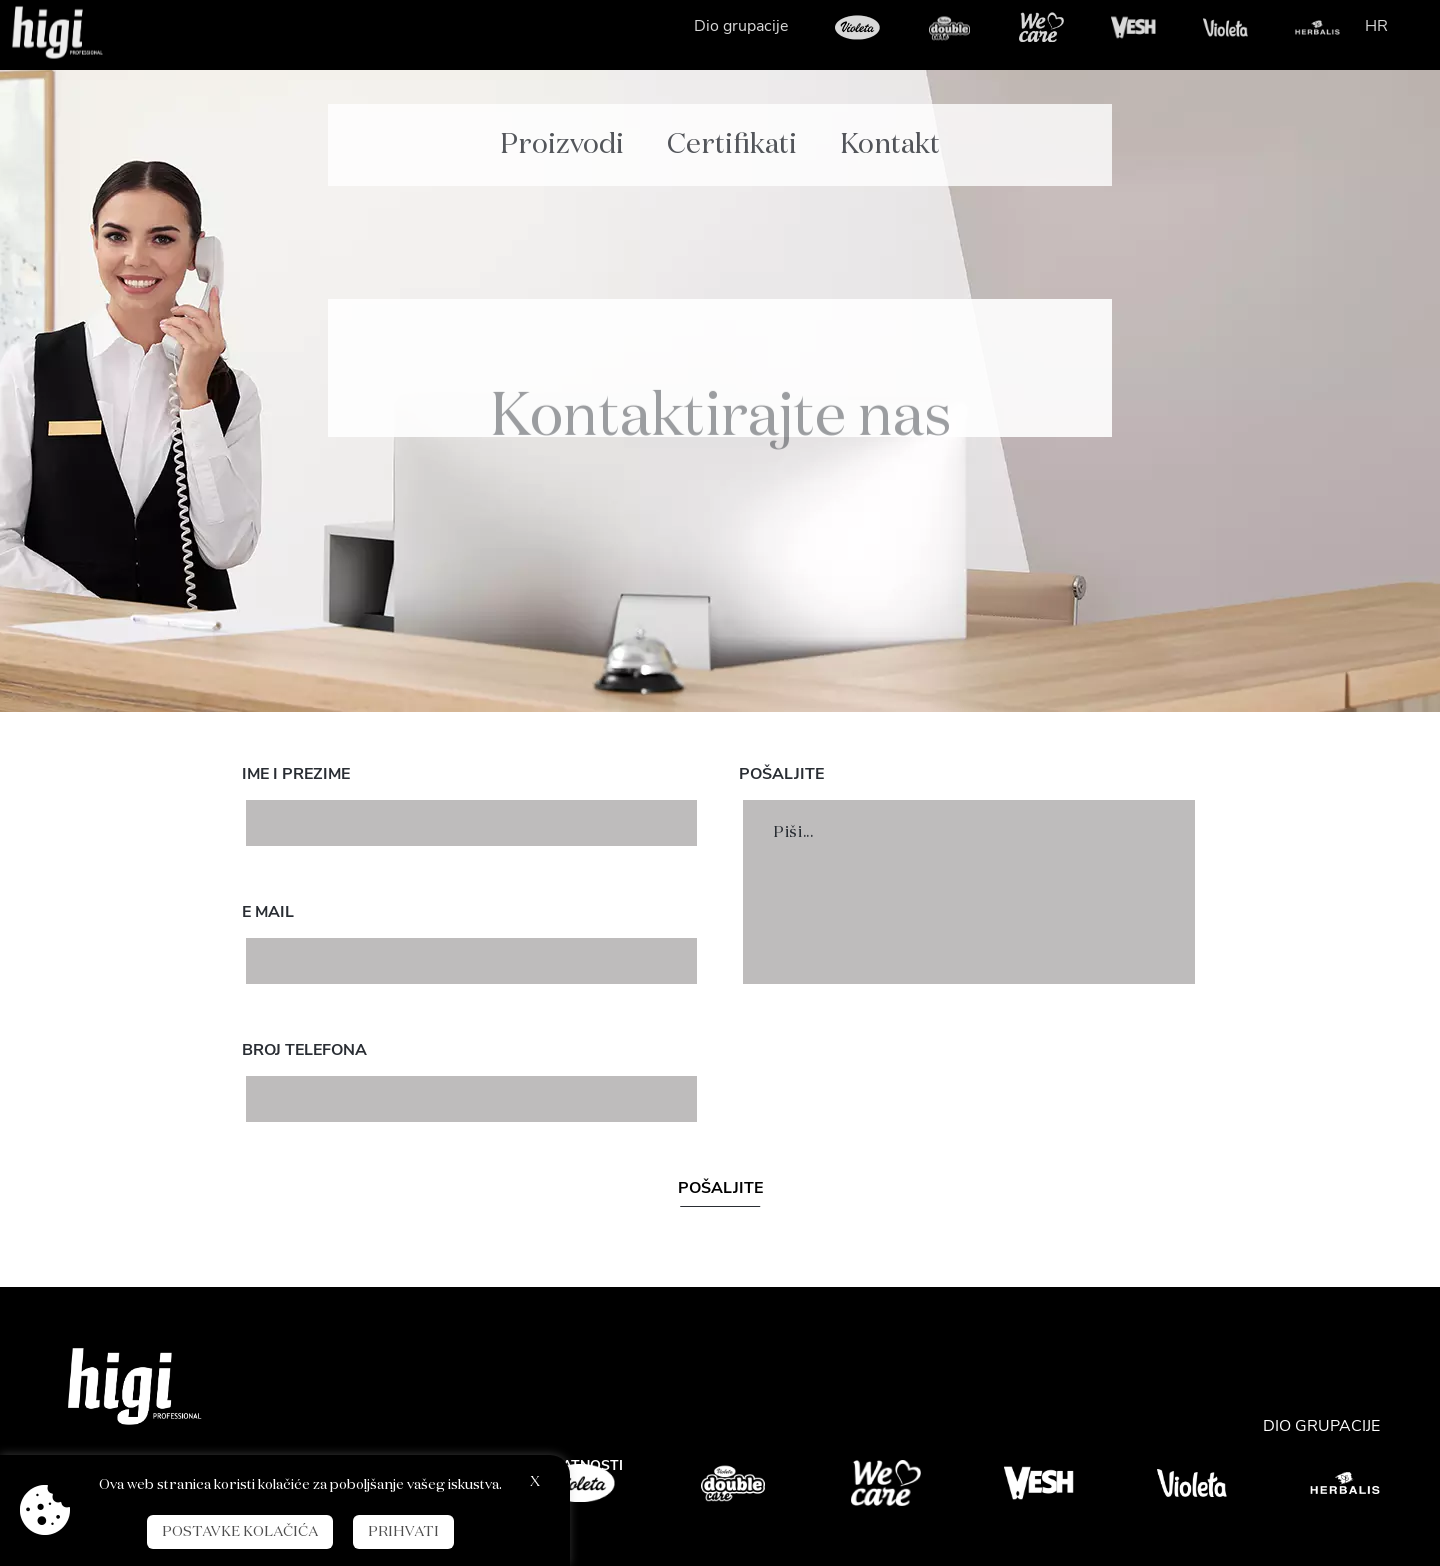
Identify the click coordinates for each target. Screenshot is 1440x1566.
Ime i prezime (296, 774)
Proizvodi (562, 131)
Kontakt (890, 131)
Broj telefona (304, 1050)
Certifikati (732, 131)
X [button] (535, 1482)
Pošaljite (781, 774)
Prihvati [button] (403, 1532)
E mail (268, 912)
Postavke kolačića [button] (240, 1532)
